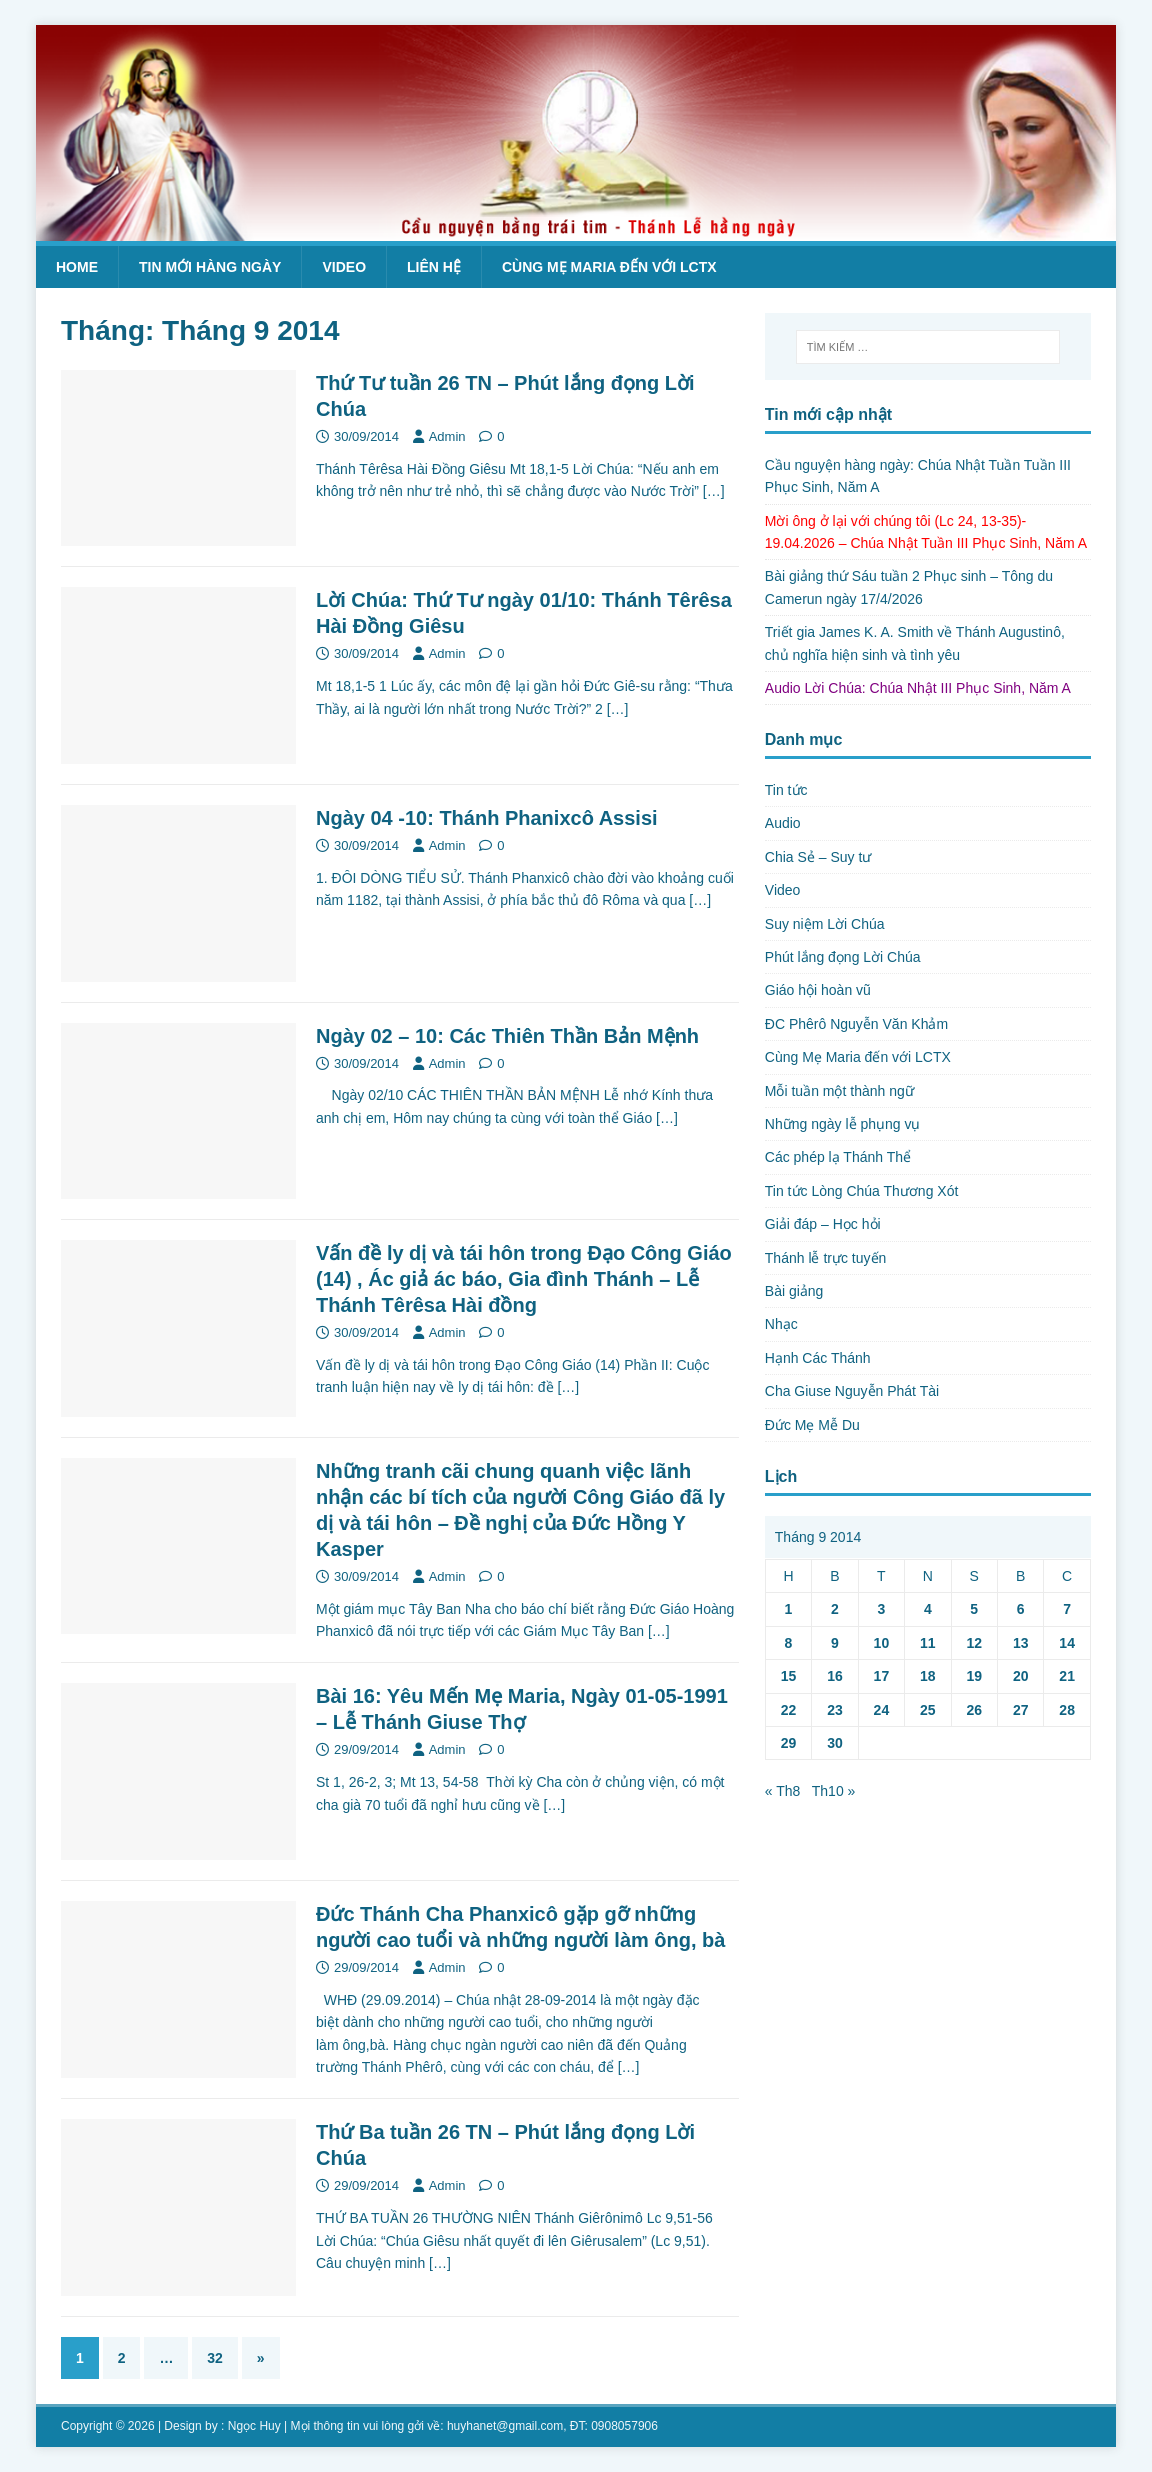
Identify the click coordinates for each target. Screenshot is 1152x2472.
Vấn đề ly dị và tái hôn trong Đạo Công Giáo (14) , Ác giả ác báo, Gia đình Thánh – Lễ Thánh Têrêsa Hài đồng (524, 1279)
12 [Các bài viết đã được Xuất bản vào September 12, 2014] (974, 1643)
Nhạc (781, 1324)
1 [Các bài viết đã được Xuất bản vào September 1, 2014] (789, 1609)
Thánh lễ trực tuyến (826, 1258)
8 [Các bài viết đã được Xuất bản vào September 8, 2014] (789, 1643)
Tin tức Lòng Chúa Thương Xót (862, 1191)
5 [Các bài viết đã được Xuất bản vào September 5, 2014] (974, 1609)
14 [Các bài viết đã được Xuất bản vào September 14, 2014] (1067, 1643)
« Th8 (783, 1791)
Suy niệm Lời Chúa (825, 924)
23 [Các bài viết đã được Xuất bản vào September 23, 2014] (835, 1710)
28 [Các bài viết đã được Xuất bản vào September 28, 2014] (1067, 1710)
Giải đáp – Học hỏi (823, 1224)
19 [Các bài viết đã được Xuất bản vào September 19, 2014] (974, 1676)
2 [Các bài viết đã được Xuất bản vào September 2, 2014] (835, 1609)
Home (77, 267)
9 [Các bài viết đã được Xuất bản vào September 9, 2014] (835, 1643)
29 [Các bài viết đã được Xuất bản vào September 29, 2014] (789, 1743)
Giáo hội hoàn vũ (818, 990)
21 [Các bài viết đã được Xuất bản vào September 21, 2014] (1067, 1676)
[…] (714, 491)
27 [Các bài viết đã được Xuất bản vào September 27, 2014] (1021, 1710)
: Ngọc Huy (251, 2426)
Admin (447, 436)
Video (344, 267)
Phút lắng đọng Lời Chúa (843, 957)
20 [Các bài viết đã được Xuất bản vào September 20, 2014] (1021, 1676)
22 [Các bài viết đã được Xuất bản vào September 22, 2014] (789, 1710)
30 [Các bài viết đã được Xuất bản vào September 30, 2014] (835, 1743)
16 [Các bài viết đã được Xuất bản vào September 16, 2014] (835, 1676)
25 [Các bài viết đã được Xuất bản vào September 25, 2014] (928, 1710)
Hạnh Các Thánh (818, 1358)
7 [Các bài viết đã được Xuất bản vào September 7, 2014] (1067, 1609)
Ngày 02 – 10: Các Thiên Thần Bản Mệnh (507, 1036)
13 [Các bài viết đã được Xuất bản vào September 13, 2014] (1021, 1643)
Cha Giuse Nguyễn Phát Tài (852, 1391)
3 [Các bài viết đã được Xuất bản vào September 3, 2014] (881, 1609)
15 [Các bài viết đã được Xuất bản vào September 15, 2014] (789, 1676)
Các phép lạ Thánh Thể (838, 1157)
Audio (783, 823)
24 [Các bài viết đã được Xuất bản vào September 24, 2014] (882, 1710)
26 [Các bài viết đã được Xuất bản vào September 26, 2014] (974, 1710)
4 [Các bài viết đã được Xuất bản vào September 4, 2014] (928, 1609)
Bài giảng (794, 1291)
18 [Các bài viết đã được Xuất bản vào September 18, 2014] (928, 1676)
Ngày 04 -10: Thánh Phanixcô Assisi (487, 818)
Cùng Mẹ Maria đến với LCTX (609, 267)
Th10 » (834, 1791)
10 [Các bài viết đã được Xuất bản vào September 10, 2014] (882, 1643)
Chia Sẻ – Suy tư (818, 857)
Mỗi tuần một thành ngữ (839, 1091)
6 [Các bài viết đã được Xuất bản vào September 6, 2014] (1021, 1609)
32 (215, 2358)
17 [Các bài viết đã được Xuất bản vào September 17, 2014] (882, 1676)
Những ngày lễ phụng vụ (843, 1124)
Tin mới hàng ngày (210, 267)
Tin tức (786, 790)
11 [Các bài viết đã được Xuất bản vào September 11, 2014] (928, 1643)
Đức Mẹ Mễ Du (812, 1425)
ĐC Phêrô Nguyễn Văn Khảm (856, 1024)
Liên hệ (434, 267)
